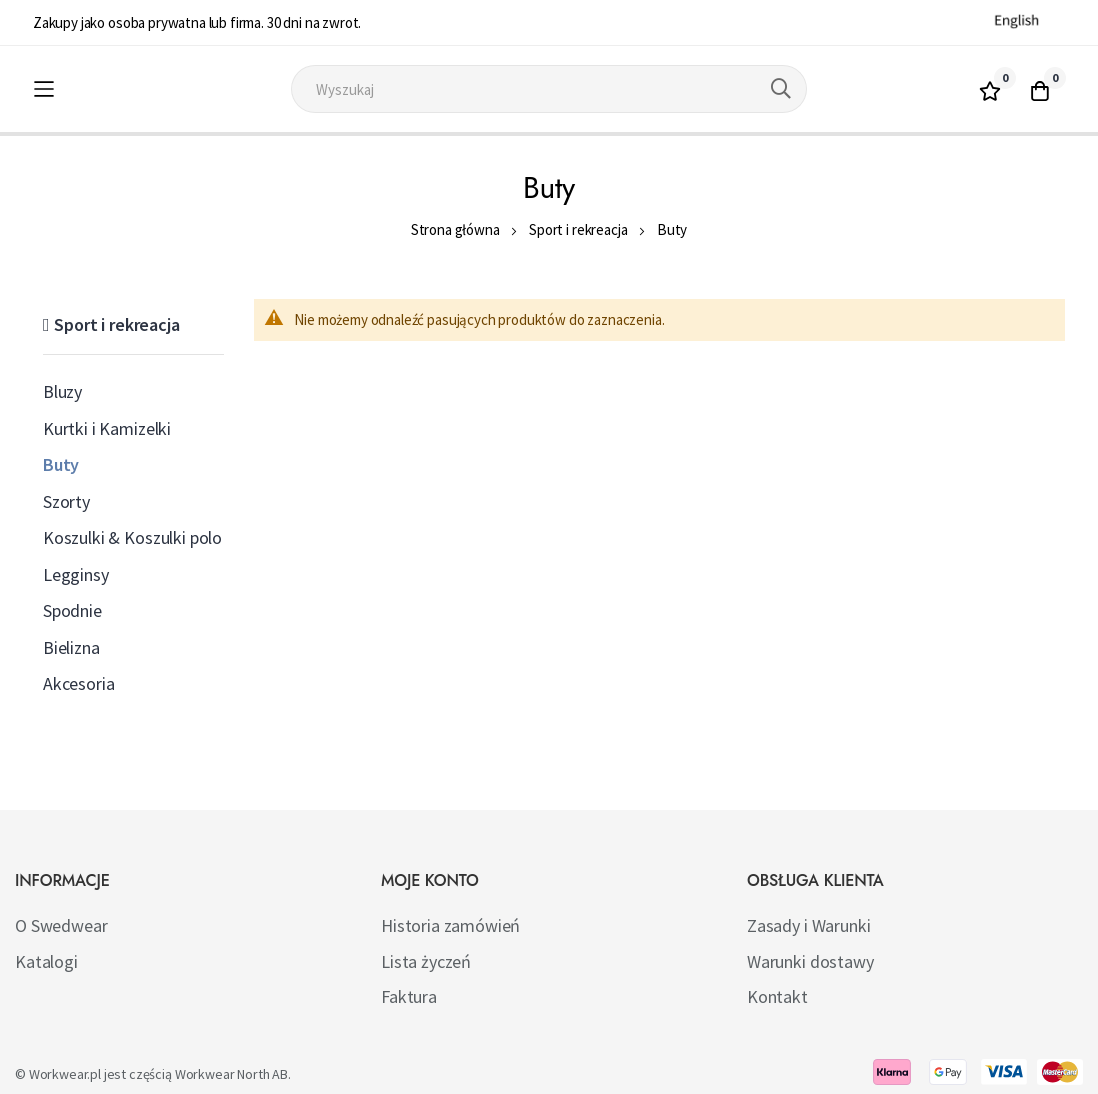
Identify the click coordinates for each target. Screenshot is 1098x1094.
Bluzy (62, 391)
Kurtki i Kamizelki (107, 428)
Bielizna (71, 647)
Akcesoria (79, 683)
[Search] (781, 89)
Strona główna (455, 229)
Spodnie (72, 610)
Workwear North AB (231, 1074)
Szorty (66, 501)
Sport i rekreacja (578, 229)
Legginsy (76, 574)
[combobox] (549, 89)
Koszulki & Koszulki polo (132, 537)
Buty (61, 464)
